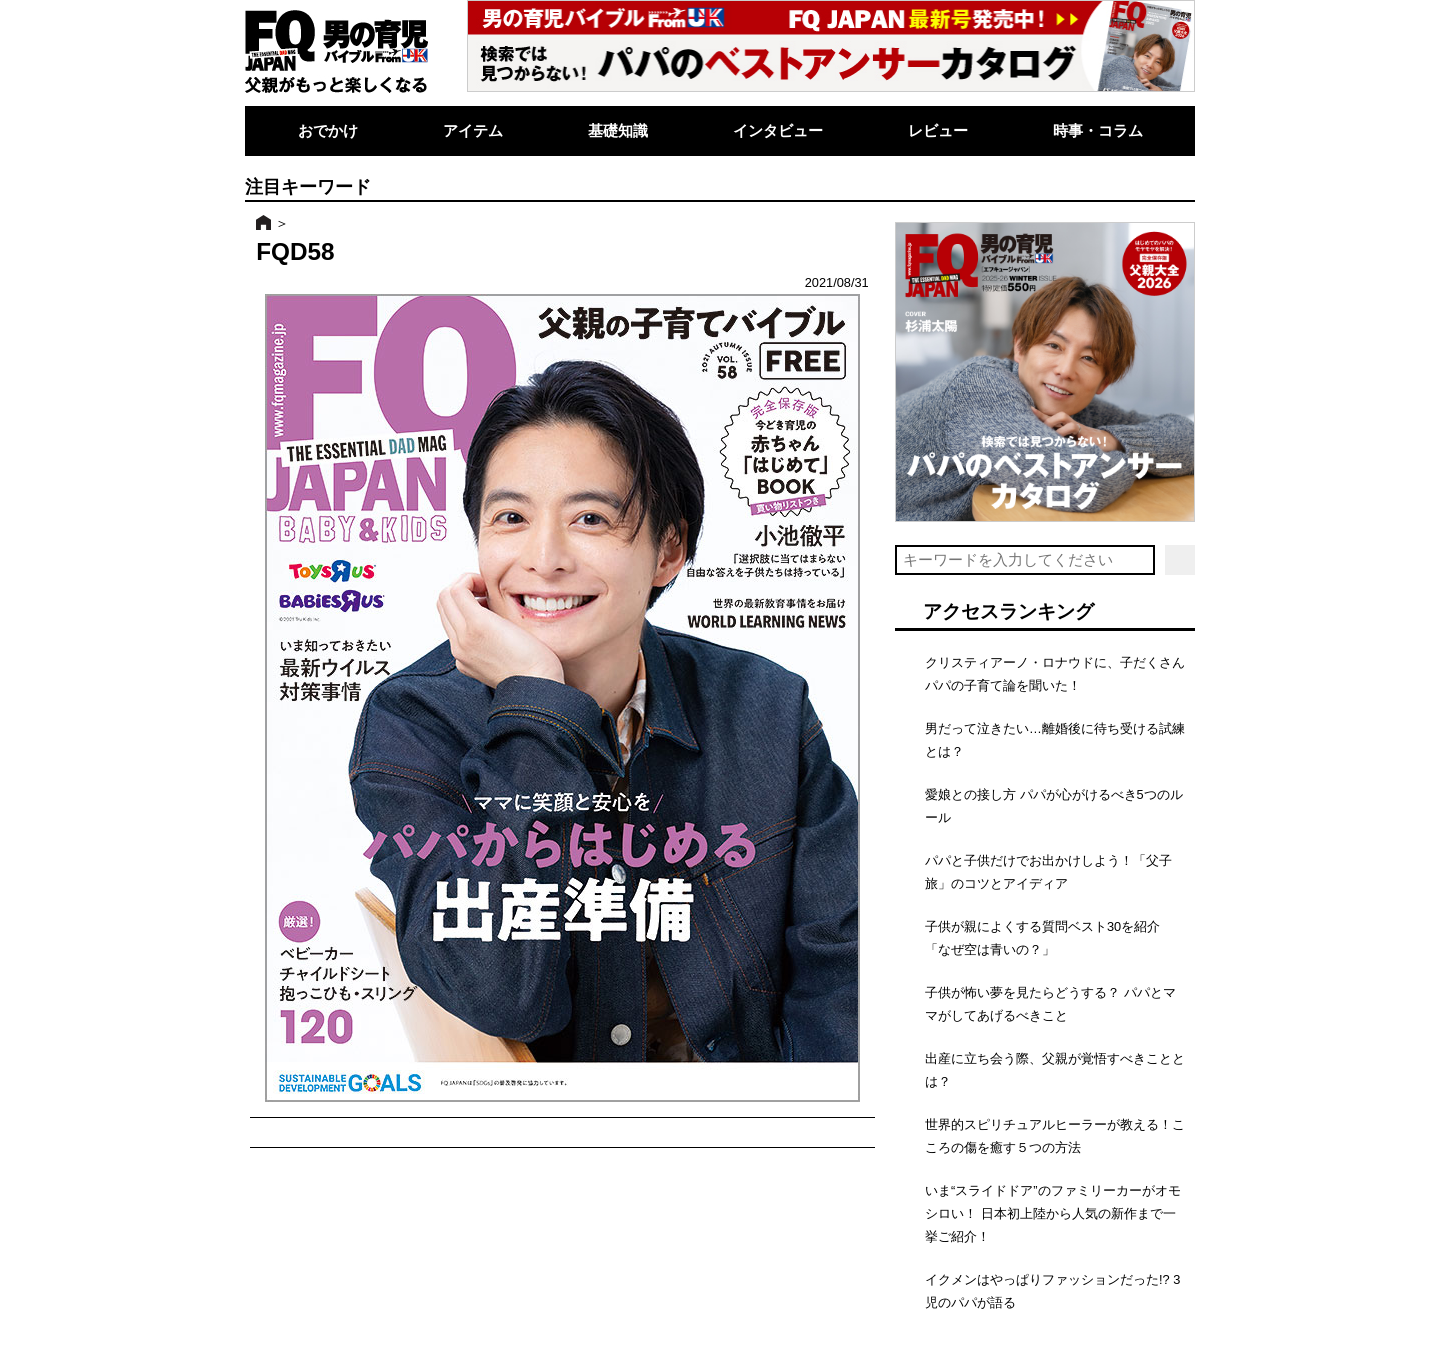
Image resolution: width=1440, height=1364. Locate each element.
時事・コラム (1098, 130)
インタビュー (778, 130)
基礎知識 (618, 130)
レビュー (938, 130)
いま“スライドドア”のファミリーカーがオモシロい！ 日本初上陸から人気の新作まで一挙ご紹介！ (1053, 1213)
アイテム (473, 130)
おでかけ (328, 130)
